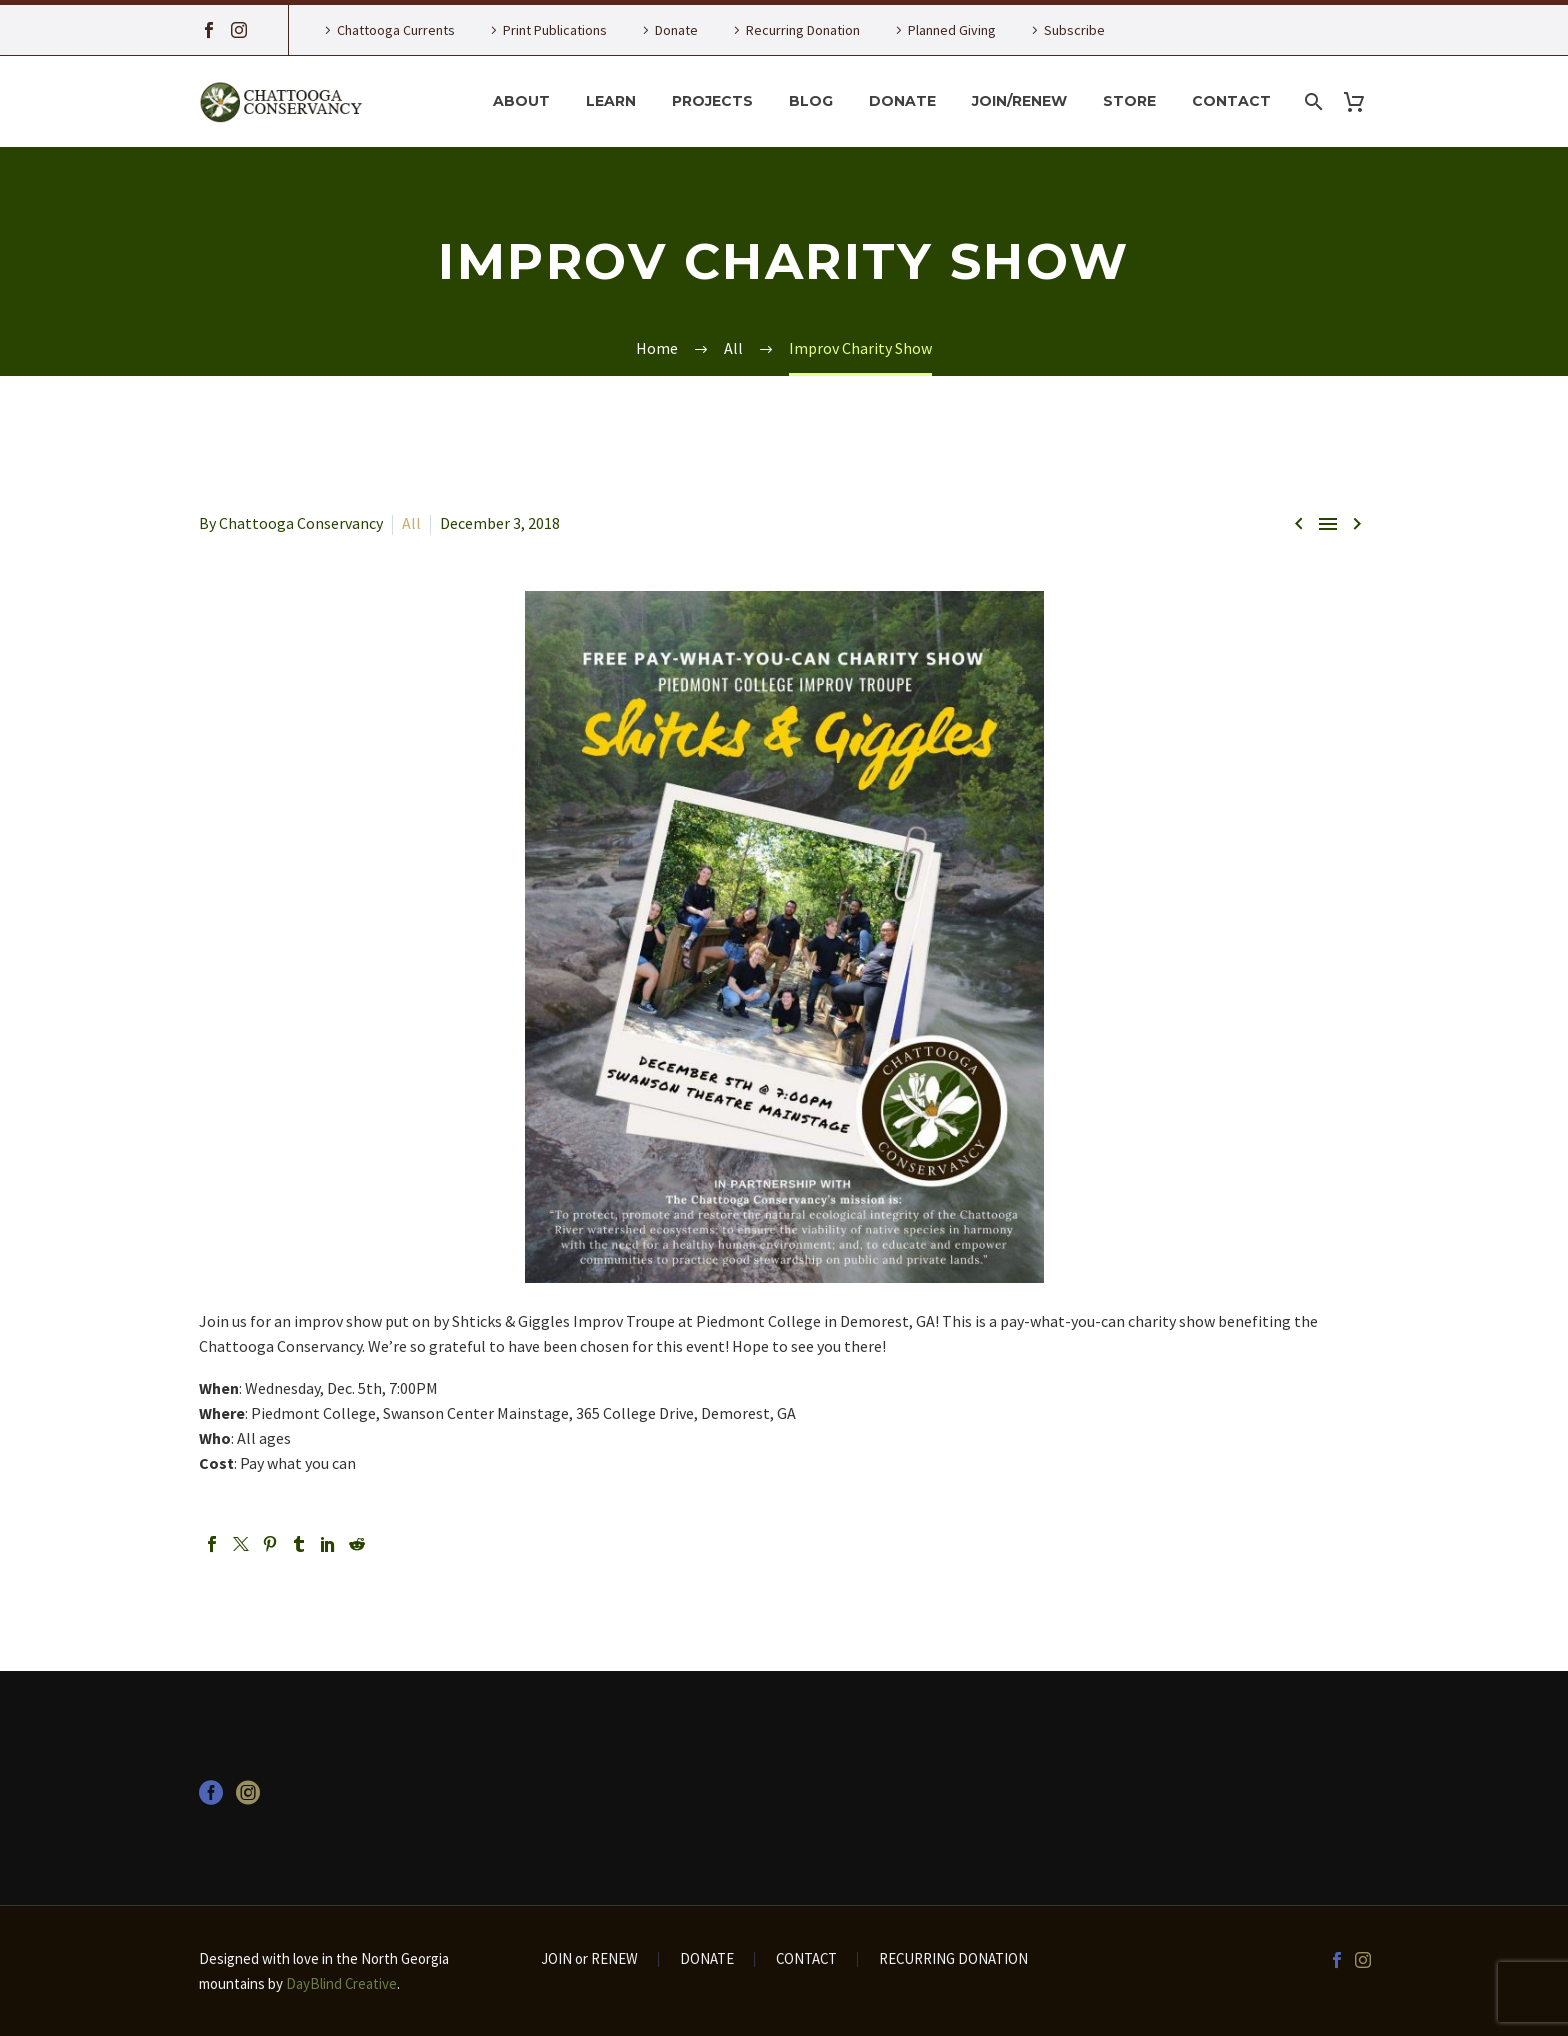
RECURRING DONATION (953, 1959)
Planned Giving (952, 30)
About (521, 101)
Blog (811, 101)
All (411, 523)
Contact (1231, 101)
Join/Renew (1019, 101)
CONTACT (806, 1959)
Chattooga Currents (396, 30)
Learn (611, 101)
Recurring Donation (803, 30)
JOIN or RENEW (589, 1959)
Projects (712, 101)
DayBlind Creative (341, 1983)
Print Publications (555, 30)
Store (1129, 101)
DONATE (707, 1959)
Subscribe (1074, 30)
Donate (676, 30)
